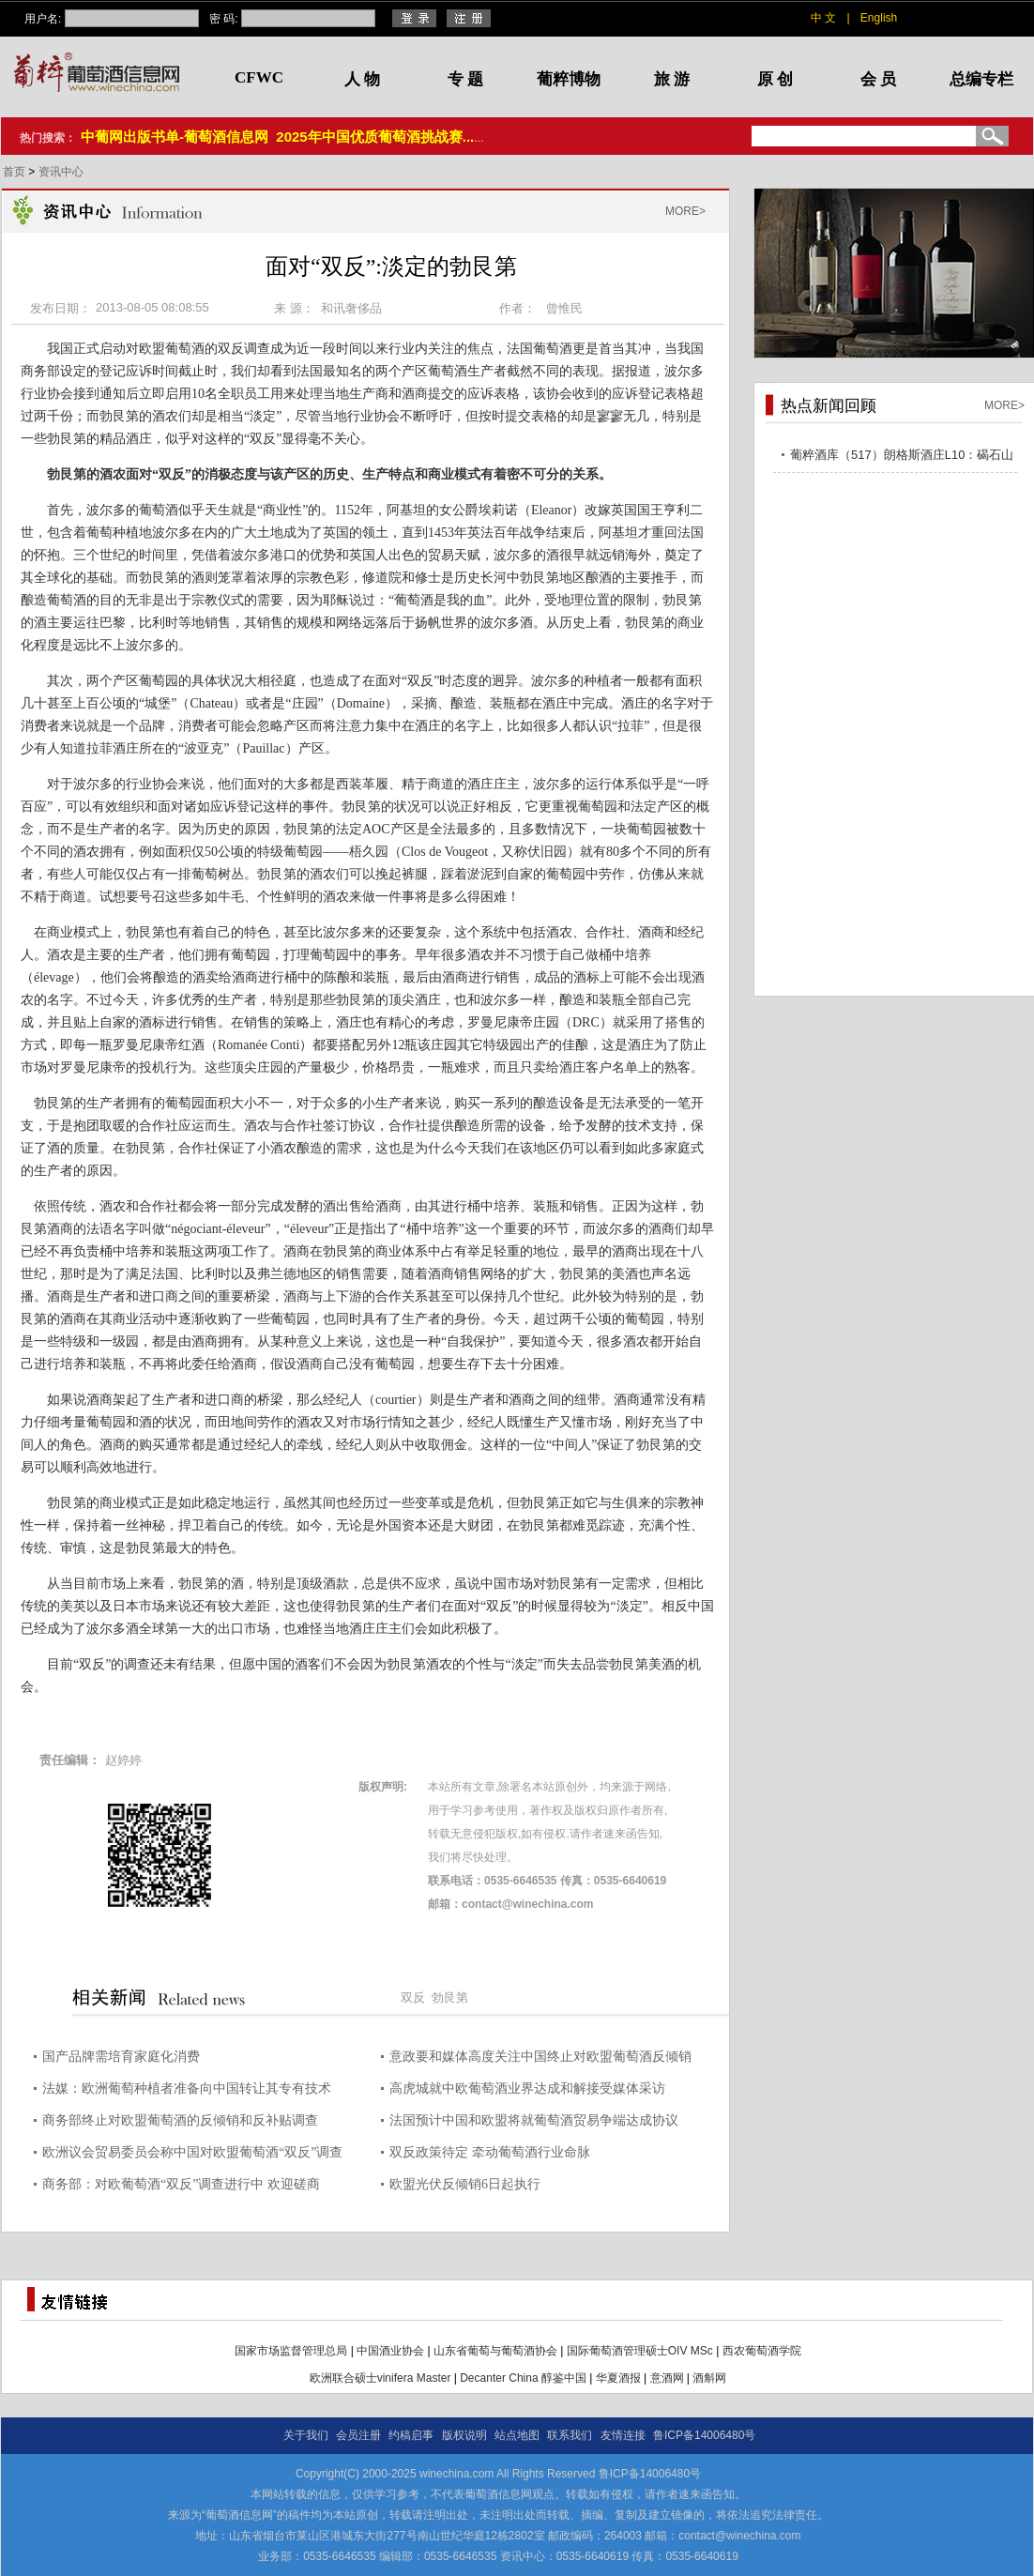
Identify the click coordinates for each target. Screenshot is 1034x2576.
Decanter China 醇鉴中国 (523, 2378)
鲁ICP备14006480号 (704, 2435)
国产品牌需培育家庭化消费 (121, 2057)
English (878, 17)
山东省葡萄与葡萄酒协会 (495, 2350)
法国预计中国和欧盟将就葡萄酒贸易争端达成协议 (533, 2120)
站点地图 (517, 2435)
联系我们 (569, 2435)
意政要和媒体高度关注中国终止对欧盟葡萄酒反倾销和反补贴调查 (540, 2059)
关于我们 (305, 2435)
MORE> (685, 211)
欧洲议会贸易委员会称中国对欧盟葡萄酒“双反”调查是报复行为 (192, 2155)
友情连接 (623, 2435)
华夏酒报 (618, 2378)
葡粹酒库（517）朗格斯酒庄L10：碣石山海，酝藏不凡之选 (901, 457)
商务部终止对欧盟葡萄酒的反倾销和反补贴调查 (180, 2120)
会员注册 (358, 2435)
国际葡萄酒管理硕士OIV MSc (640, 2350)
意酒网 (667, 2378)
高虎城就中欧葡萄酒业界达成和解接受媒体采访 (527, 2088)
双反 (413, 1997)
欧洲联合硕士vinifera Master (380, 2378)
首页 (15, 171)
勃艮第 (450, 1997)
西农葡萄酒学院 (761, 2350)
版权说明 (464, 2435)
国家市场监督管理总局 (291, 2350)
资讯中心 (61, 171)
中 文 (823, 17)
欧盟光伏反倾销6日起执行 (464, 2184)
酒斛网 (709, 2378)
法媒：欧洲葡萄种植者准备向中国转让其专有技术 (186, 2088)
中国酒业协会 (390, 2350)
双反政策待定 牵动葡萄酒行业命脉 (489, 2152)
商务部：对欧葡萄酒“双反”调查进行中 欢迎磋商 (181, 2184)
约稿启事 (410, 2435)
